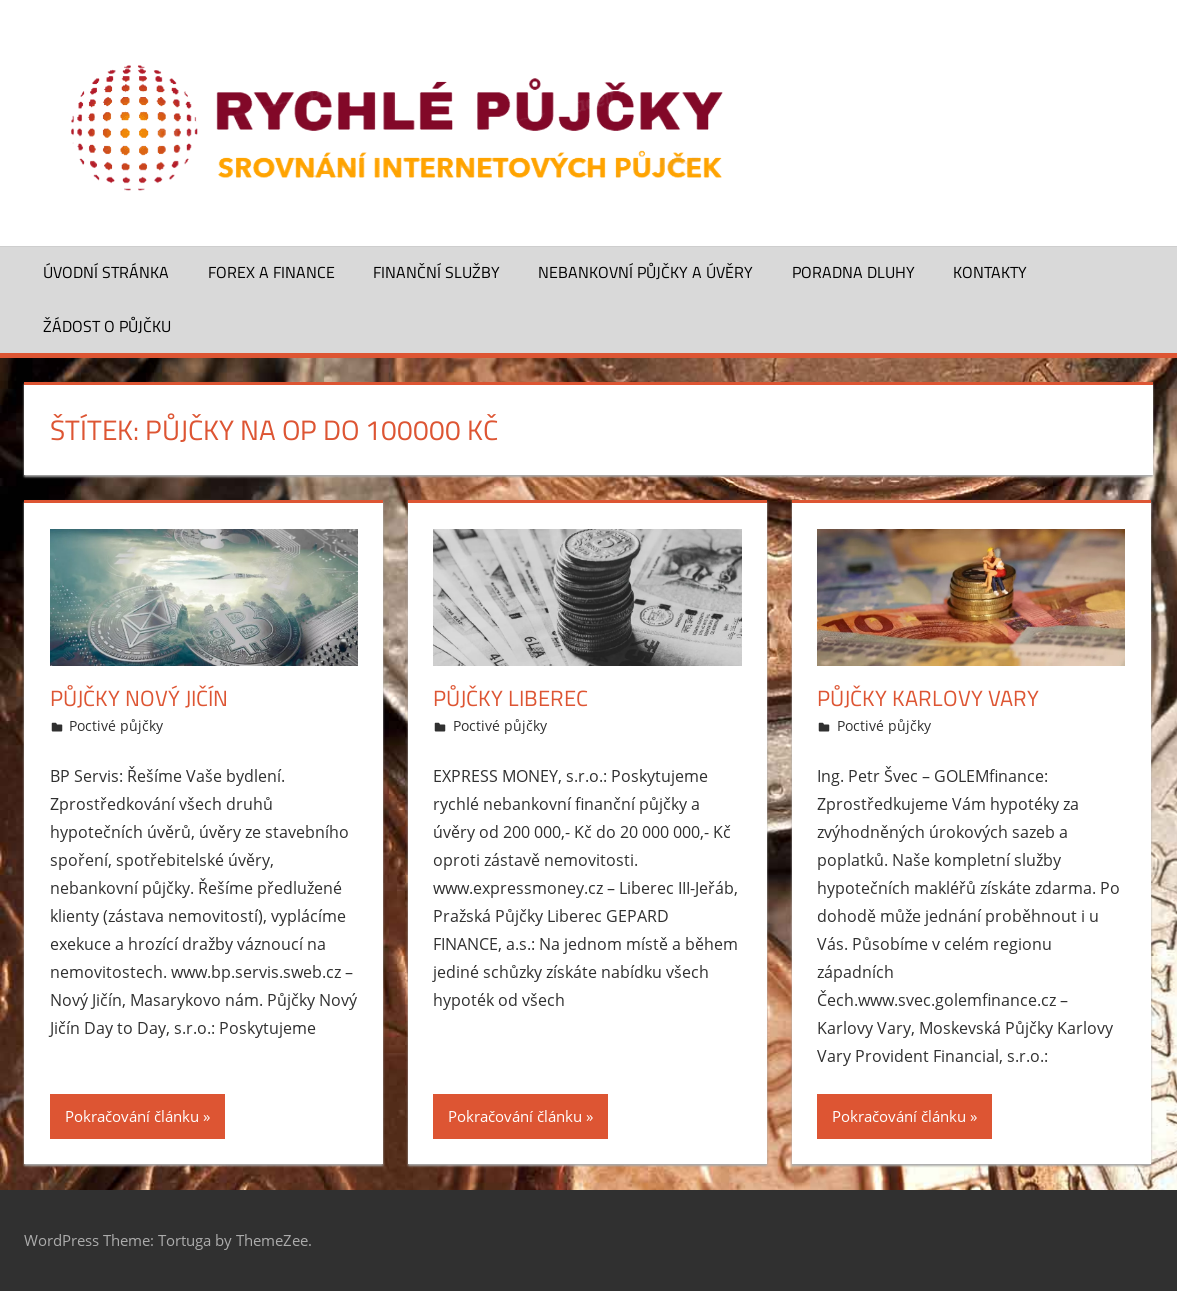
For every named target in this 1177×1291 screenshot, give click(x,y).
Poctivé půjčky (116, 725)
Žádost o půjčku (107, 326)
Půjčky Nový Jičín (139, 698)
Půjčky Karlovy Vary (928, 698)
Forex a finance (271, 272)
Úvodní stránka (106, 272)
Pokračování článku (132, 1116)
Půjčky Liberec (510, 698)
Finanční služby (436, 272)
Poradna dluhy (853, 272)
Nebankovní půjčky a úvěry (645, 272)
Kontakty (990, 272)
